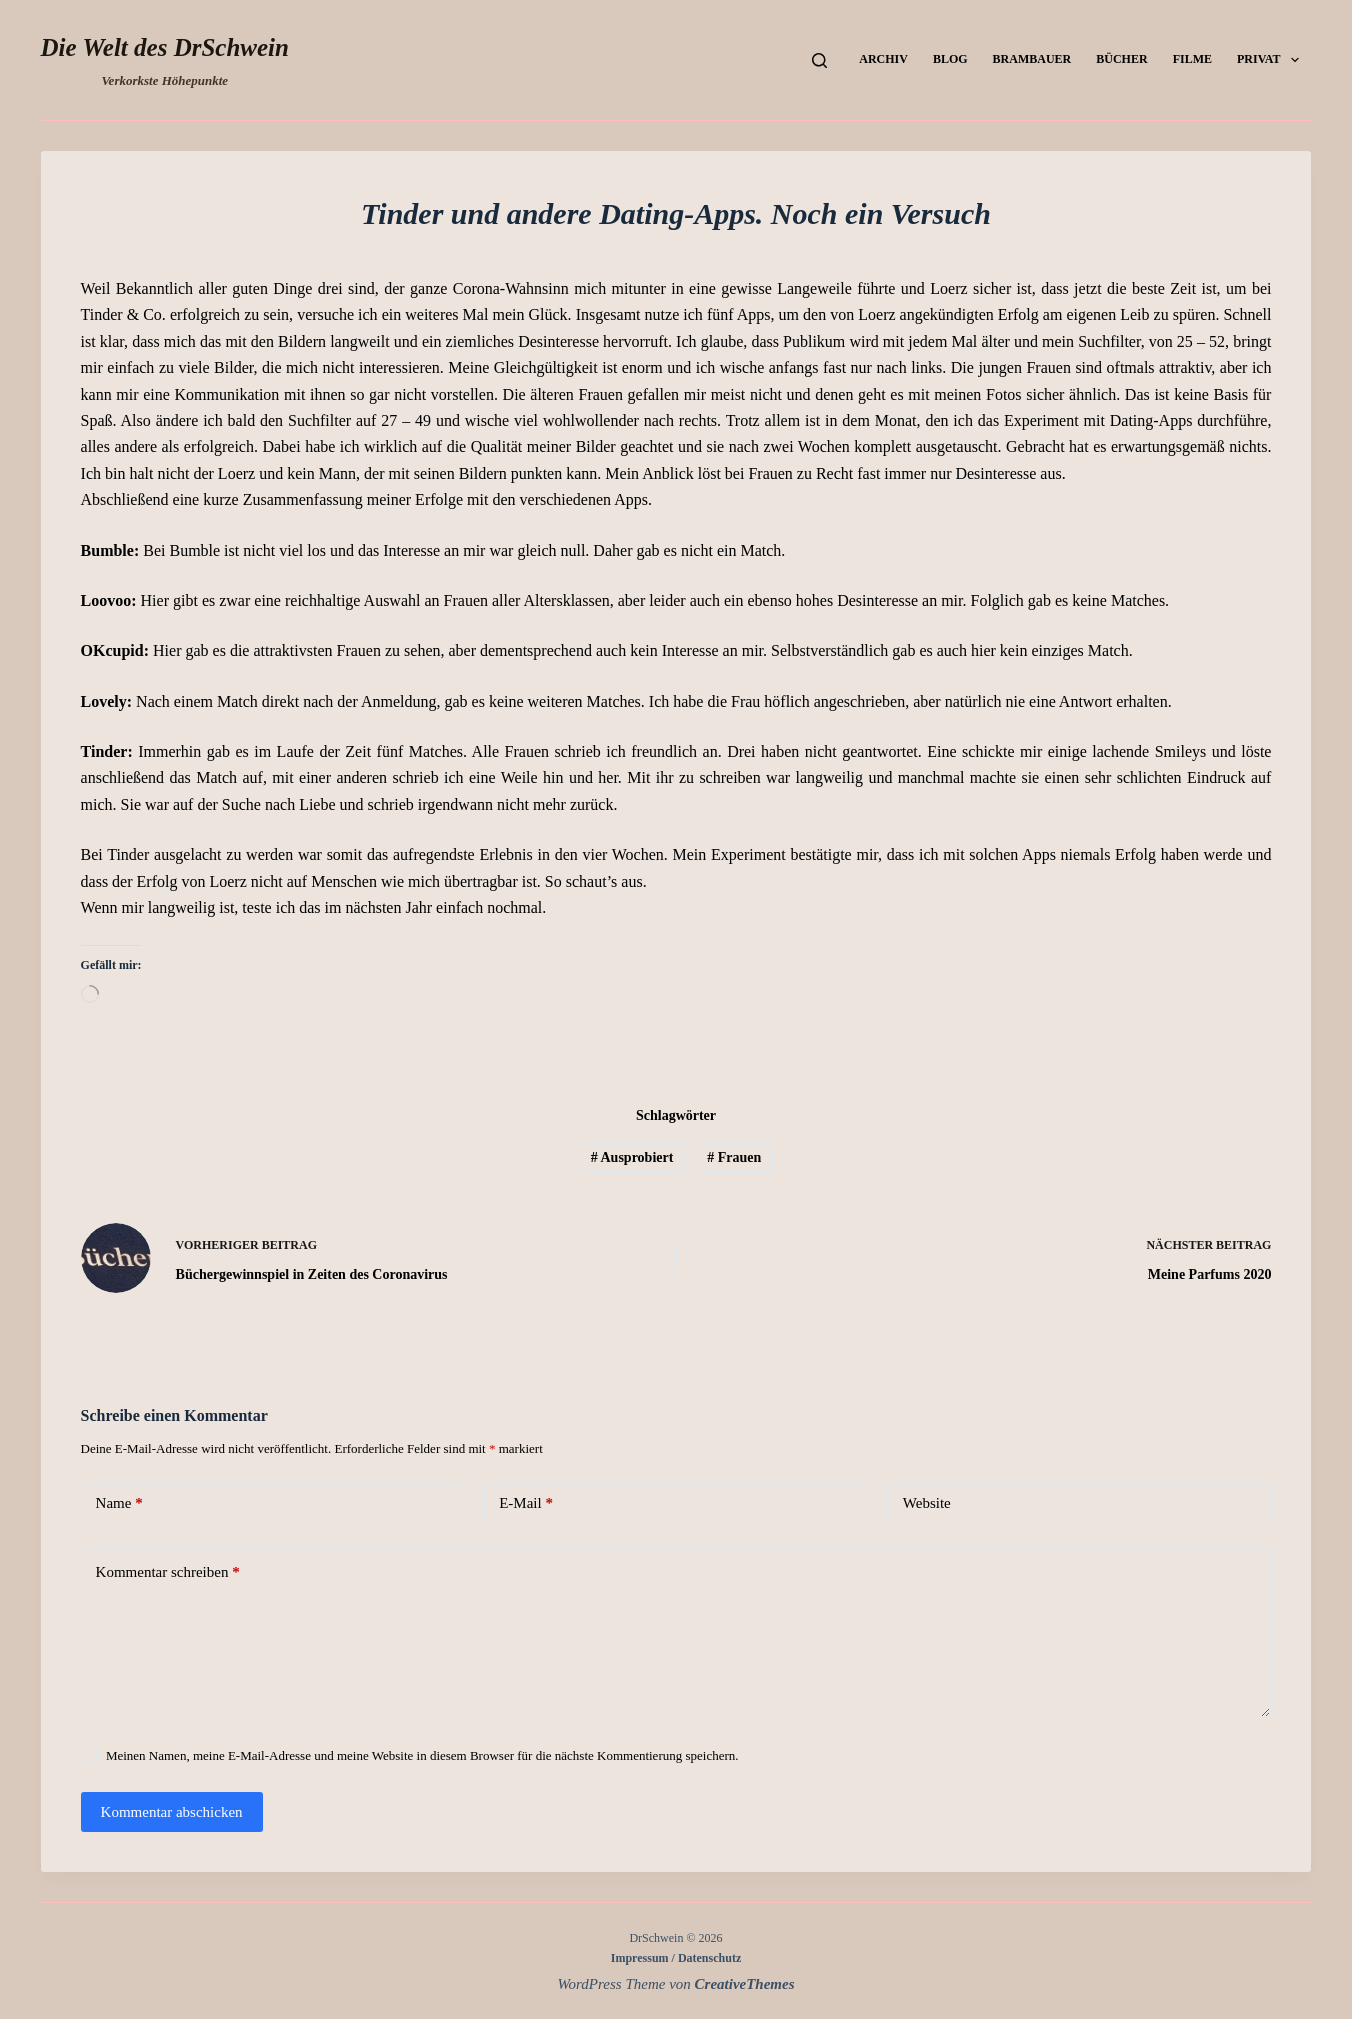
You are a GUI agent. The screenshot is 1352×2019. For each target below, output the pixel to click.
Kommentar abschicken (172, 1812)
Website (927, 1503)
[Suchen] (819, 60)
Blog (950, 59)
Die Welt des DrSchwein (165, 47)
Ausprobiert (632, 1157)
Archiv (883, 59)
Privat (1272, 60)
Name (119, 1503)
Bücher (1121, 59)
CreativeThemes (745, 1984)
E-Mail (526, 1503)
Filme (1192, 59)
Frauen (734, 1157)
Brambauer (1032, 59)
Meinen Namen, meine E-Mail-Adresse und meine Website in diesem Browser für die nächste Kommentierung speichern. (422, 1755)
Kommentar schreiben (168, 1572)
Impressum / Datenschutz (676, 1958)
